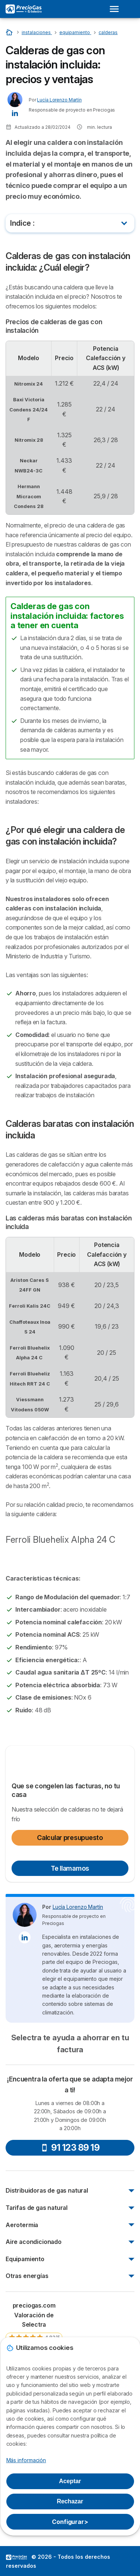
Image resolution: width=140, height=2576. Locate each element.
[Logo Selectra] (23, 8)
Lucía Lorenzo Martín (59, 100)
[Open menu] (116, 9)
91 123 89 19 (70, 2147)
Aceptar (70, 2481)
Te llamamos (70, 1868)
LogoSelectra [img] (16, 2557)
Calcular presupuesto (70, 1837)
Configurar (70, 2521)
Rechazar (70, 2501)
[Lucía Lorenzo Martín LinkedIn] (15, 112)
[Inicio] (10, 32)
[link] (34, 2329)
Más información (26, 2460)
